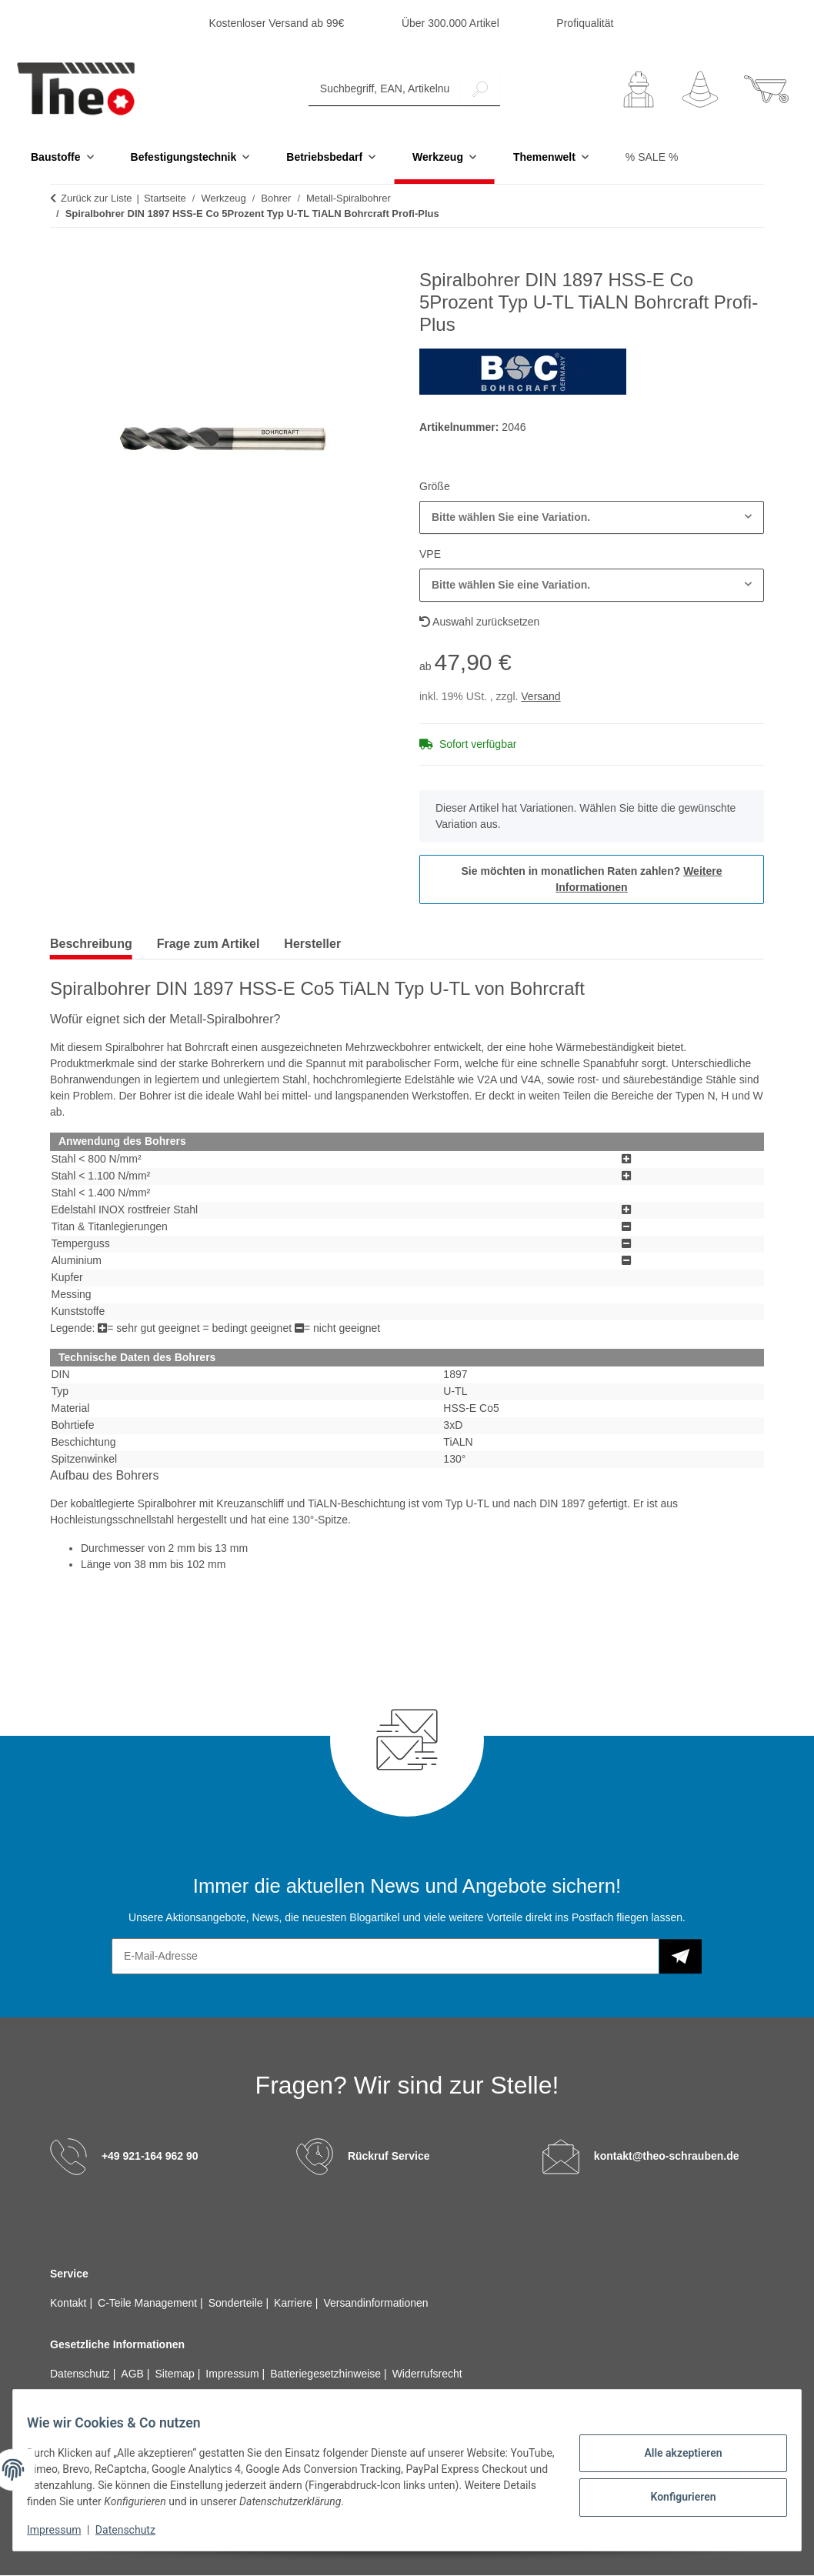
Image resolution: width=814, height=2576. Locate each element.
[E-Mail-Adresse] (385, 1957)
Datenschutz (136, 2530)
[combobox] (591, 518)
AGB (133, 2374)
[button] (638, 90)
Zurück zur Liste (96, 199)
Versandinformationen (375, 2303)
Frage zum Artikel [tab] (208, 944)
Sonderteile (237, 2303)
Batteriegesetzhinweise (327, 2374)
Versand (540, 697)
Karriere (294, 2303)
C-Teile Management (149, 2303)
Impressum (65, 2530)
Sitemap (176, 2374)
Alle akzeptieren (672, 2455)
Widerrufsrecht (427, 2374)
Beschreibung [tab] (91, 944)
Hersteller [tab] (312, 944)
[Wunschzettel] (700, 90)
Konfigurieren (672, 2495)
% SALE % (652, 158)
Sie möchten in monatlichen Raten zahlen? (592, 880)
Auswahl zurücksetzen (479, 622)
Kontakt (69, 2303)
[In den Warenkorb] (62, 261)
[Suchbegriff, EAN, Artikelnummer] (385, 89)
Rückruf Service (389, 2157)
